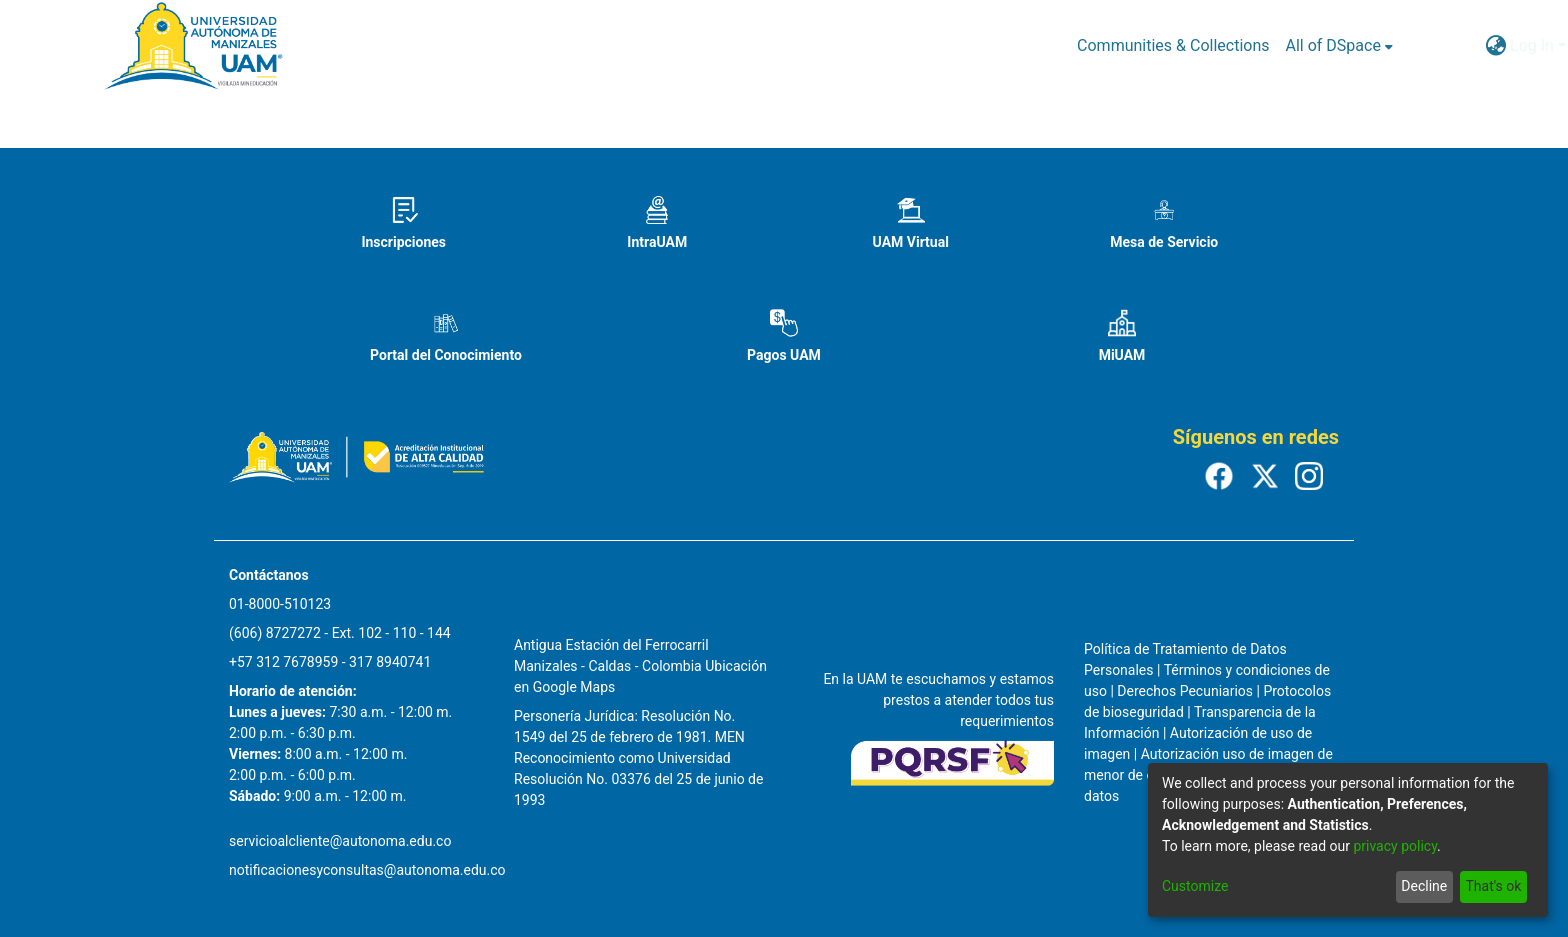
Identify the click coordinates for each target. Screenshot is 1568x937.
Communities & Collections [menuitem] (1173, 45)
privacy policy (1395, 846)
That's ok (1493, 886)
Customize (1195, 886)
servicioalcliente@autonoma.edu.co (340, 841)
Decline (1424, 886)
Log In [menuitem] (1532, 45)
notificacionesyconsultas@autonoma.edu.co (367, 870)
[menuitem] (1339, 46)
